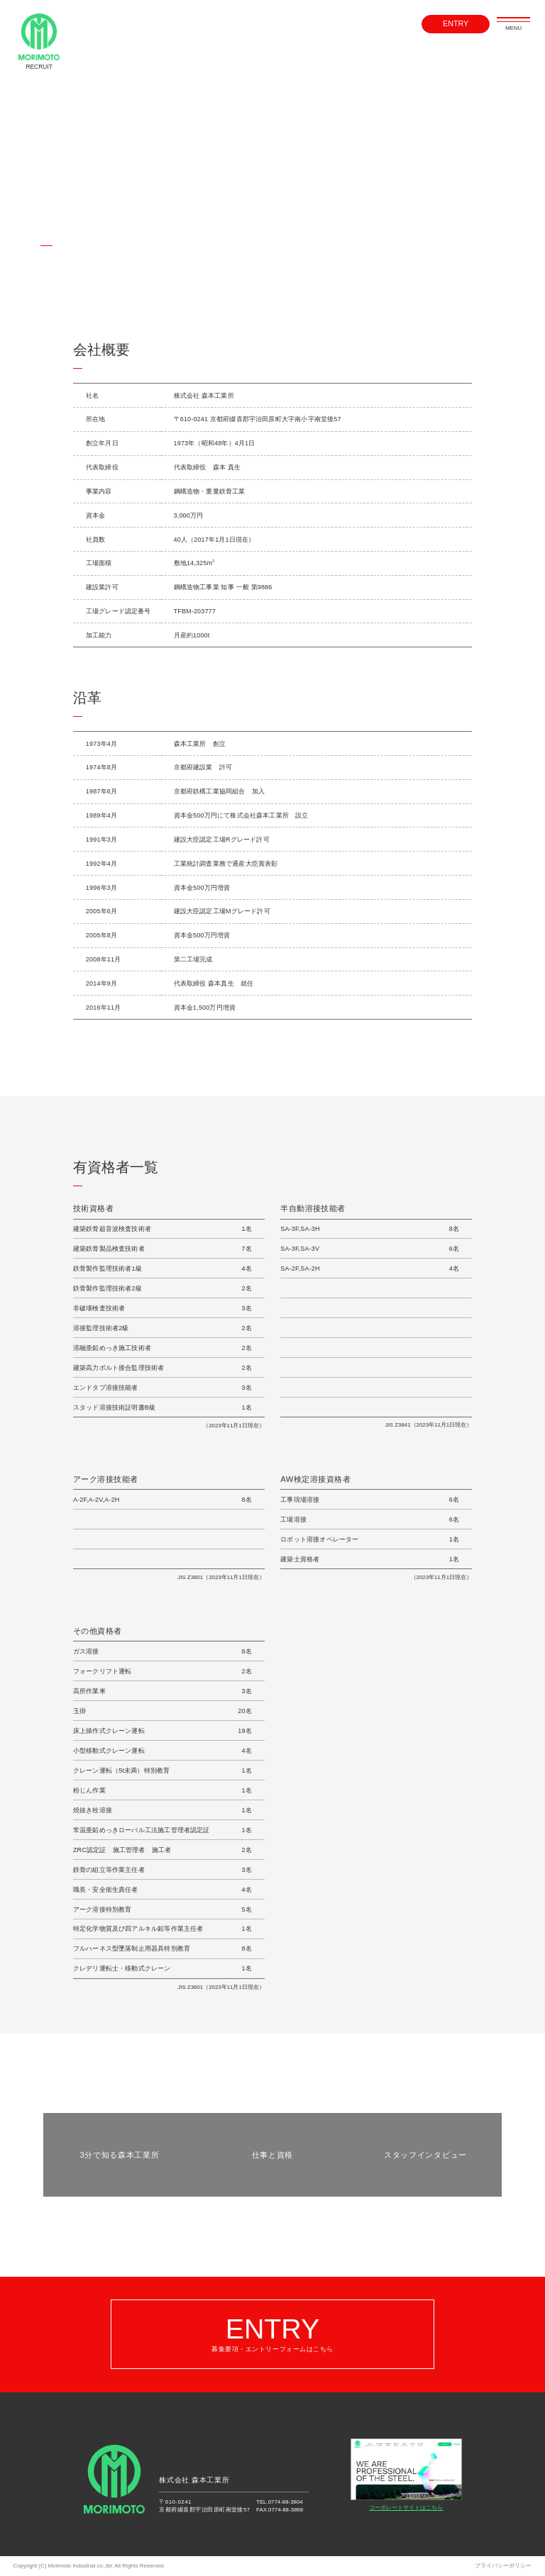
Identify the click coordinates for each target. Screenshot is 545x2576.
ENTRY (456, 23)
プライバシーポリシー (503, 2566)
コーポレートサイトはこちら (406, 2475)
